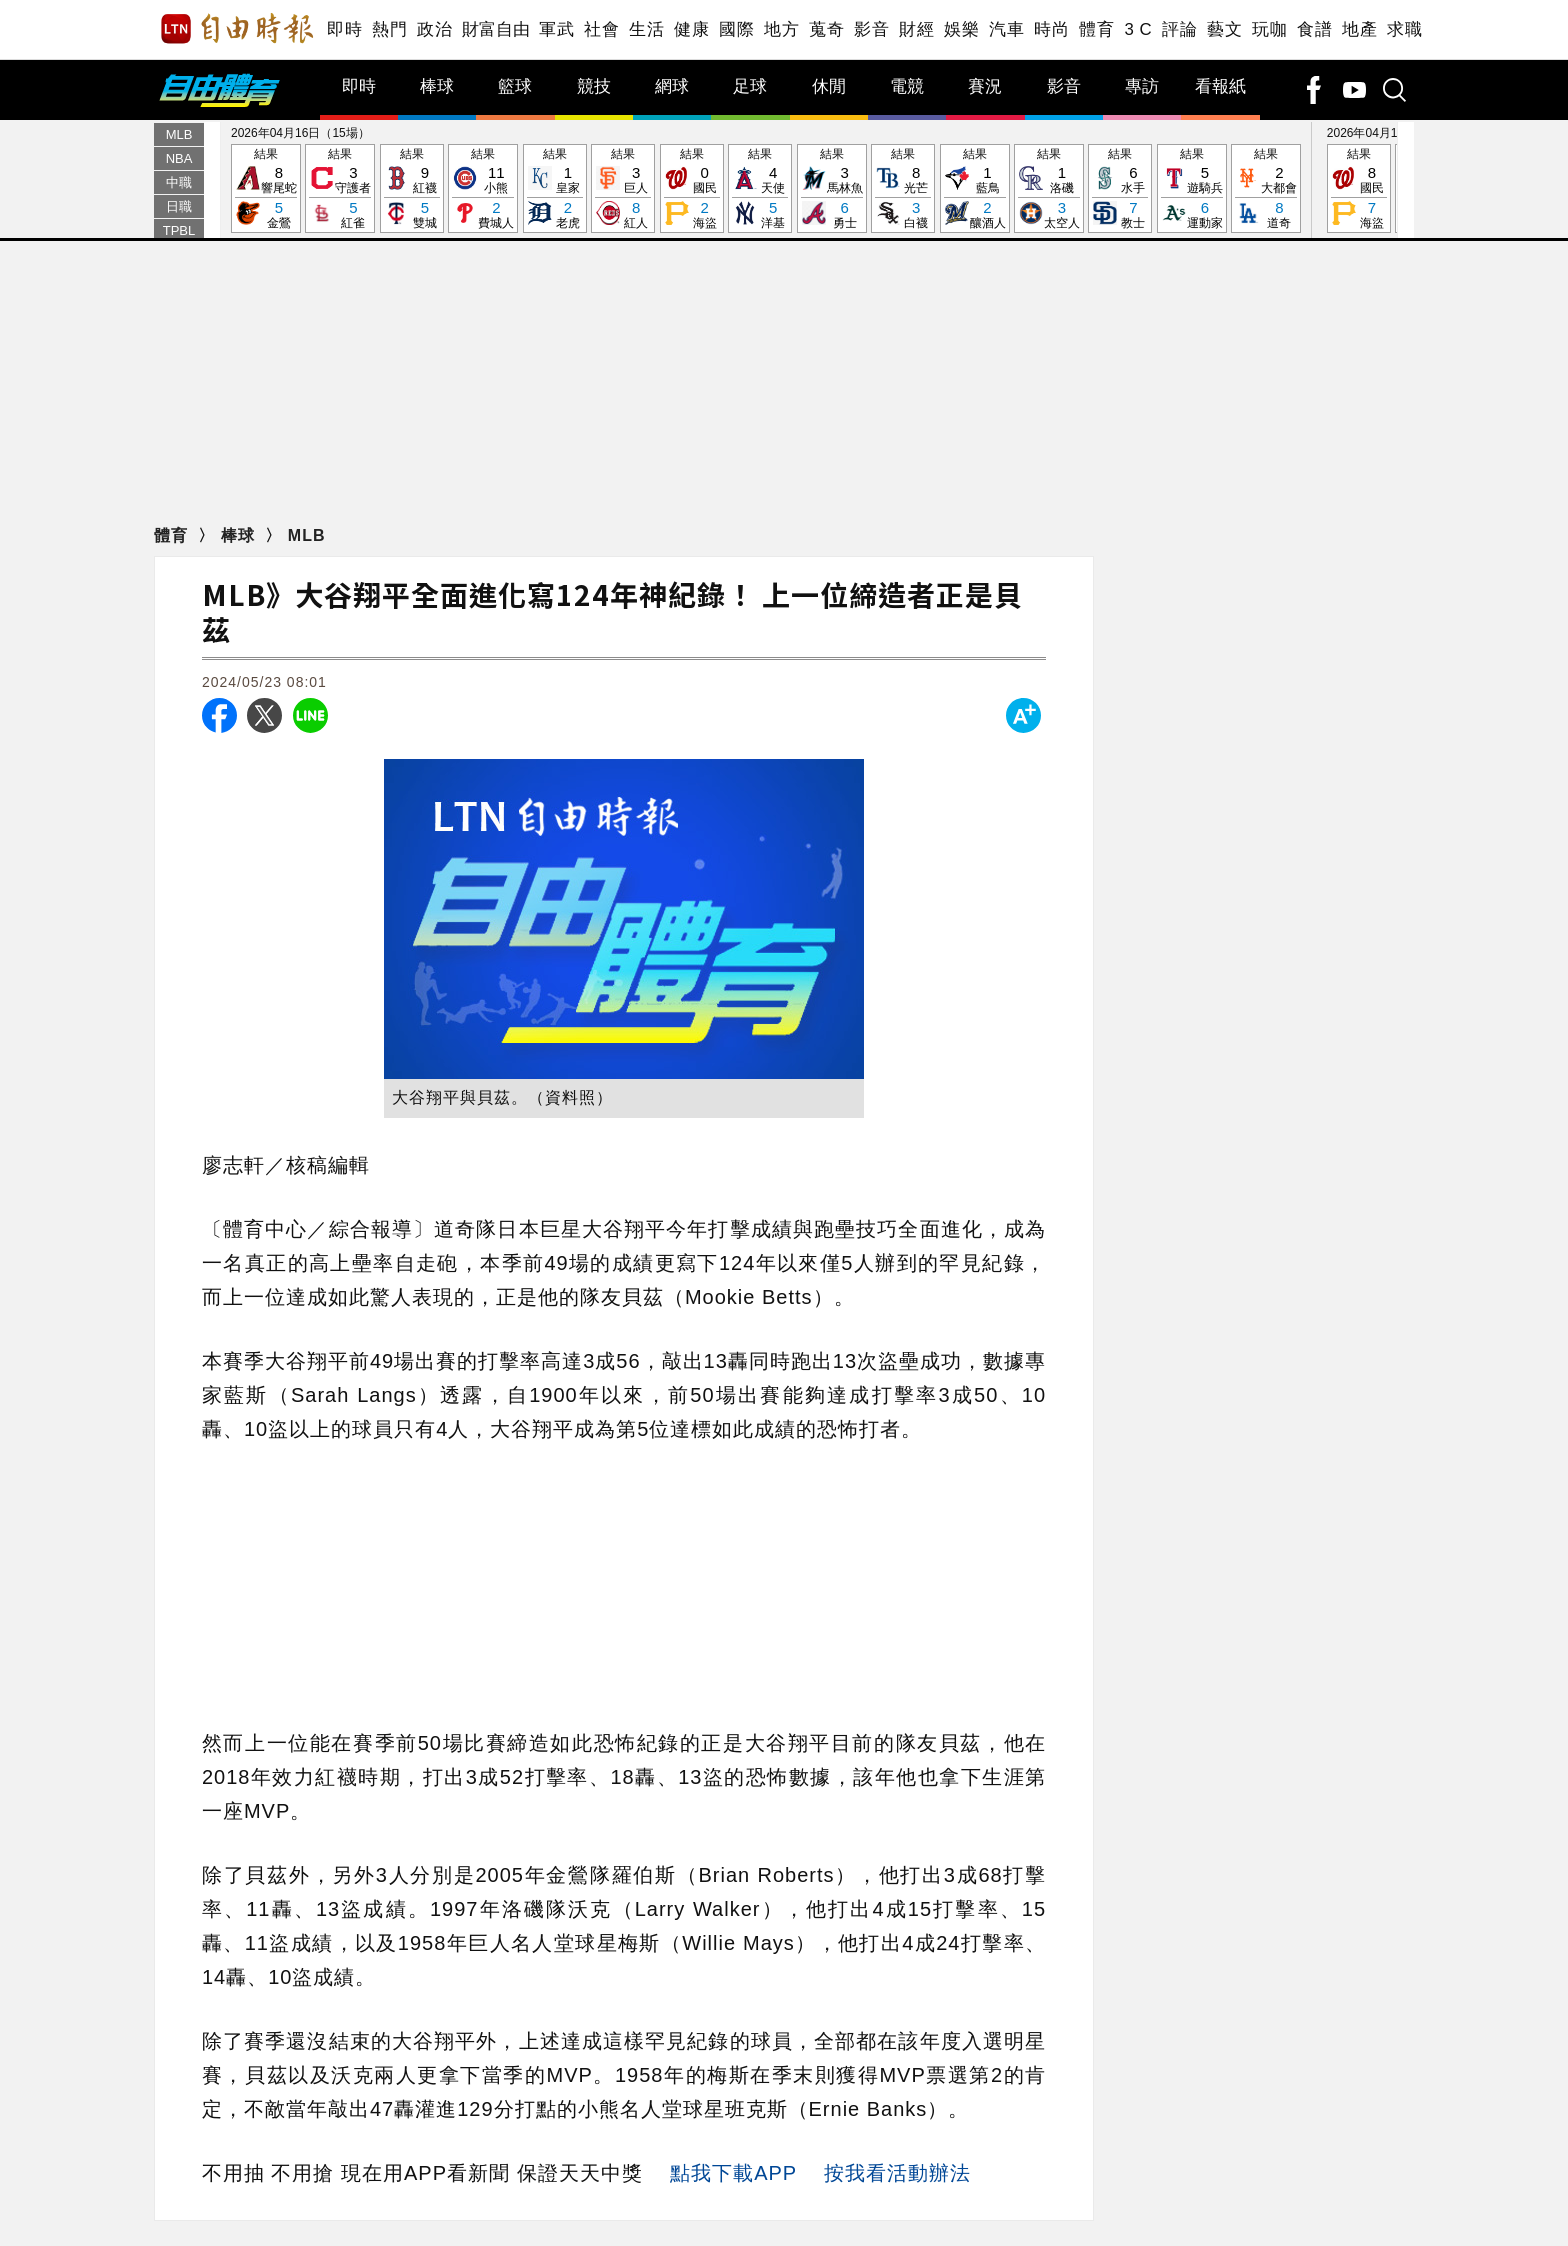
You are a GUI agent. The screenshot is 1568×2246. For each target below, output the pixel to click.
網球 (672, 86)
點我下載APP (733, 2173)
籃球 (515, 86)
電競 (907, 86)
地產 (1359, 29)
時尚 (1051, 29)
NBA (179, 158)
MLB (179, 134)
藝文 (1224, 29)
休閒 (829, 86)
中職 (179, 182)
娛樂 (961, 29)
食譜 (1314, 29)
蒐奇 (826, 29)
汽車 (1006, 29)
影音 (871, 29)
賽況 (985, 86)
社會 (601, 29)
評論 (1179, 29)
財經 (916, 29)
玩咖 (1269, 29)
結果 (266, 189)
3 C (1138, 29)
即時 (344, 29)
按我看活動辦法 (897, 2173)
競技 (594, 86)
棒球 (437, 86)
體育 (1096, 29)
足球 (750, 86)
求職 (1404, 29)
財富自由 (495, 29)
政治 (434, 29)
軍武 (556, 29)
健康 (691, 29)
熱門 (389, 29)
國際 (736, 29)
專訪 (1142, 86)
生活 (646, 29)
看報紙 (1220, 86)
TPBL (179, 230)
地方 (781, 29)
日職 (179, 206)
